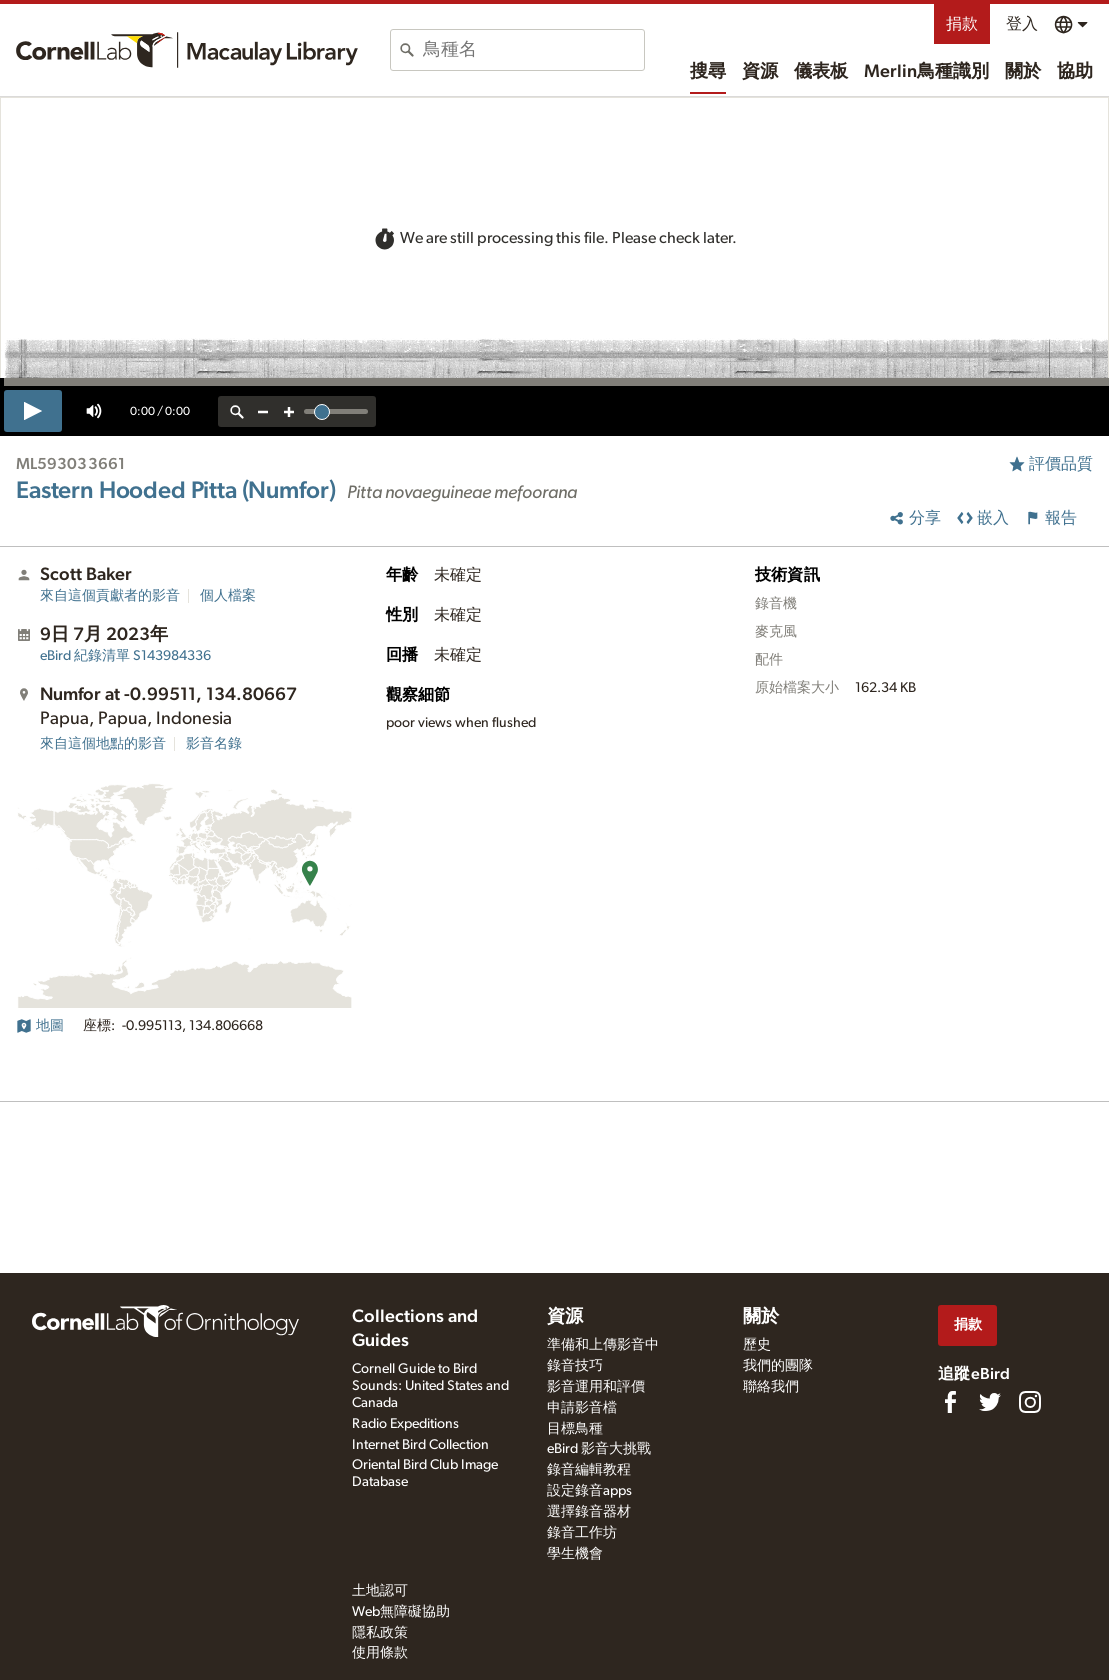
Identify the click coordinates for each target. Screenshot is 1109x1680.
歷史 (757, 1345)
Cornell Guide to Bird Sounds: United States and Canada (430, 1386)
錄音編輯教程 (589, 1470)
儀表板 (821, 72)
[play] (33, 411)
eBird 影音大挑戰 (599, 1449)
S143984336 (125, 656)
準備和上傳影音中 (603, 1345)
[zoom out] (263, 411)
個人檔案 (228, 596)
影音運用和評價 (596, 1387)
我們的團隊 (778, 1366)
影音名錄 (214, 744)
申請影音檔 (582, 1408)
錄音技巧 (575, 1366)
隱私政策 (380, 1633)
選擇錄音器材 (589, 1512)
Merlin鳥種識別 (926, 72)
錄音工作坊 (582, 1533)
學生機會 (575, 1554)
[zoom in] (289, 411)
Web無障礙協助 (401, 1612)
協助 (1075, 72)
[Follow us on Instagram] (1030, 1402)
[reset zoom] (237, 411)
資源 (760, 72)
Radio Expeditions (405, 1424)
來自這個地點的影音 (103, 744)
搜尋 (708, 72)
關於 (1023, 72)
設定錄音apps (589, 1491)
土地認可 (380, 1591)
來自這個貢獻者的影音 (110, 596)
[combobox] (533, 50)
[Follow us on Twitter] (990, 1402)
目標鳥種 (575, 1429)
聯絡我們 (771, 1387)
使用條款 (380, 1653)
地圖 (40, 1026)
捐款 (962, 24)
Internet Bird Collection (420, 1445)
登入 (1022, 24)
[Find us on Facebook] (950, 1402)
